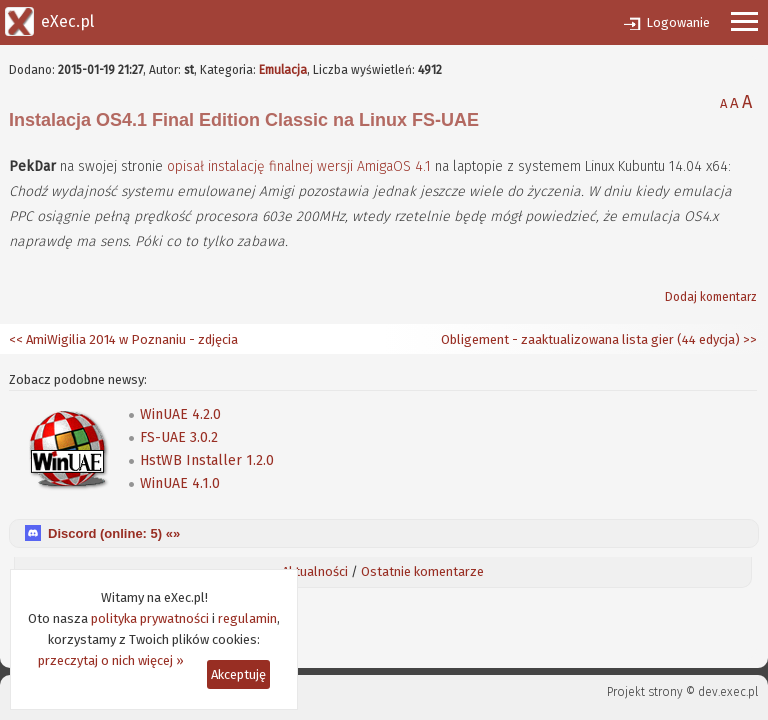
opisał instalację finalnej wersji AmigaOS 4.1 (299, 166)
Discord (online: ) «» (114, 533)
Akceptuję (238, 674)
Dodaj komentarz (711, 297)
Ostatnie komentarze (422, 571)
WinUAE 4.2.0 (180, 414)
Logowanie (678, 22)
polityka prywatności (150, 618)
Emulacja (283, 70)
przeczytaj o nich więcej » (111, 660)
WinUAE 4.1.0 (180, 483)
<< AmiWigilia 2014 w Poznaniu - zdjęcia (123, 339)
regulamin (247, 618)
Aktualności (315, 571)
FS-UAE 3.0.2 (179, 437)
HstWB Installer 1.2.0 (207, 460)
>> (748, 339)
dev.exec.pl (728, 692)
